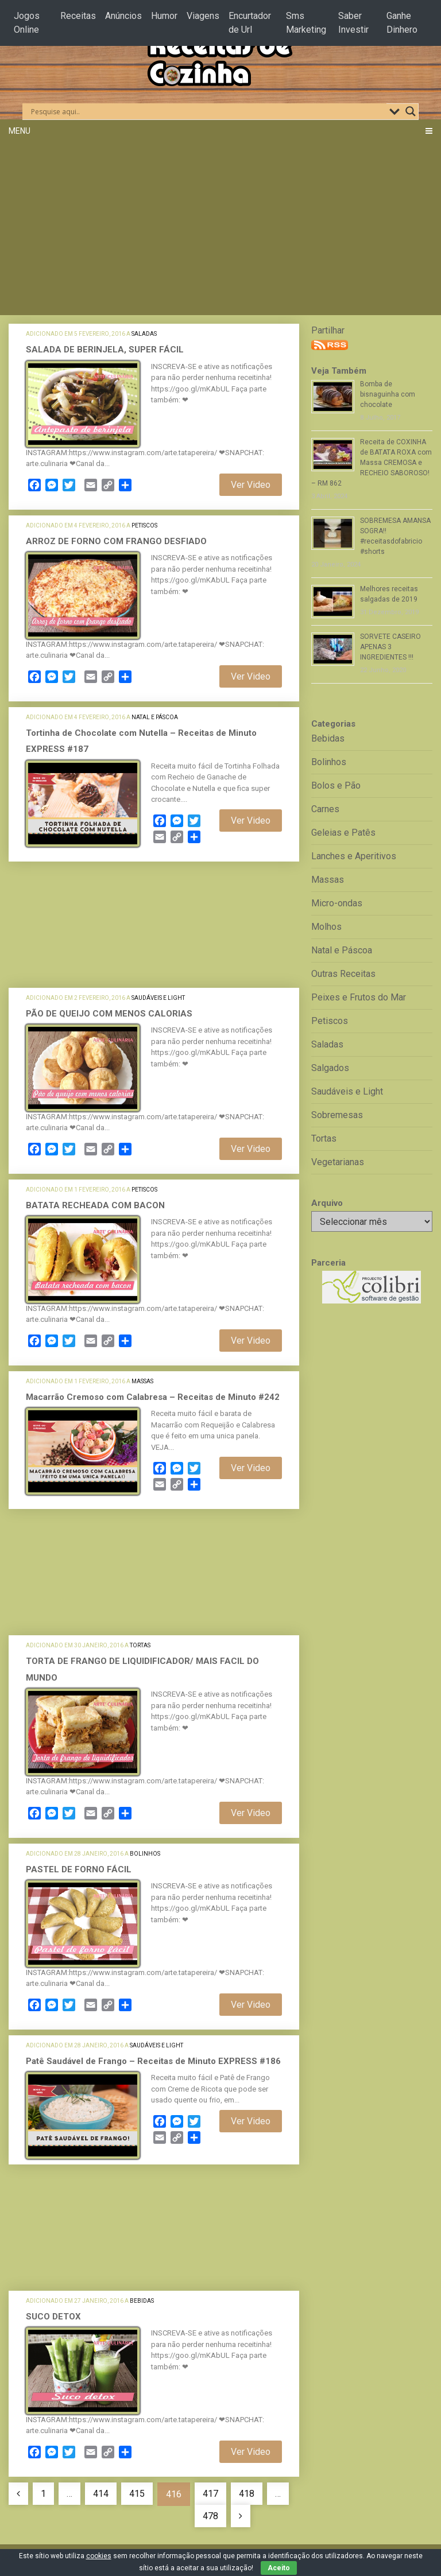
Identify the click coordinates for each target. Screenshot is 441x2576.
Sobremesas (337, 1114)
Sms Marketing (306, 22)
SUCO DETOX (53, 2316)
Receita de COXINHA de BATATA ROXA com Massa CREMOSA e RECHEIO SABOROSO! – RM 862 (371, 462)
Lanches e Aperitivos (353, 856)
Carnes (325, 809)
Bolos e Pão (336, 785)
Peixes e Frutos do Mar (358, 997)
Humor (164, 15)
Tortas (140, 1645)
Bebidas (142, 2301)
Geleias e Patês (343, 832)
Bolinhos (145, 1853)
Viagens (203, 15)
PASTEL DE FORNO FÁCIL (78, 1869)
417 (210, 2493)
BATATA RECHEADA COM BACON (95, 1205)
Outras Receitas (343, 973)
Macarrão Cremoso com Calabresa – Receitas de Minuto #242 (153, 1397)
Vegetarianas (337, 1162)
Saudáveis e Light (158, 998)
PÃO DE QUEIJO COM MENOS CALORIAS (109, 1013)
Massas (142, 1381)
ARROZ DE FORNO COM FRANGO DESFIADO (116, 541)
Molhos (326, 926)
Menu (19, 130)
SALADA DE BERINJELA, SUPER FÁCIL (105, 349)
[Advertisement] (220, 229)
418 (246, 2493)
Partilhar (328, 330)
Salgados (330, 1067)
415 (137, 2493)
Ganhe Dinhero (401, 22)
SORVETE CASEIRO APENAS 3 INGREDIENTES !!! (390, 647)
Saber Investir (353, 22)
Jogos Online (27, 22)
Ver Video (250, 484)
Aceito (279, 2568)
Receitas (78, 15)
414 (101, 2493)
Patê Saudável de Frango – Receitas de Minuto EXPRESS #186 (153, 2061)
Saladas (144, 334)
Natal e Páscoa (154, 717)
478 (210, 2516)
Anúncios (123, 15)
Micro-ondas (336, 903)
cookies (98, 2556)
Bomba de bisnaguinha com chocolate (387, 394)
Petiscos (144, 525)
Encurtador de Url (250, 22)
